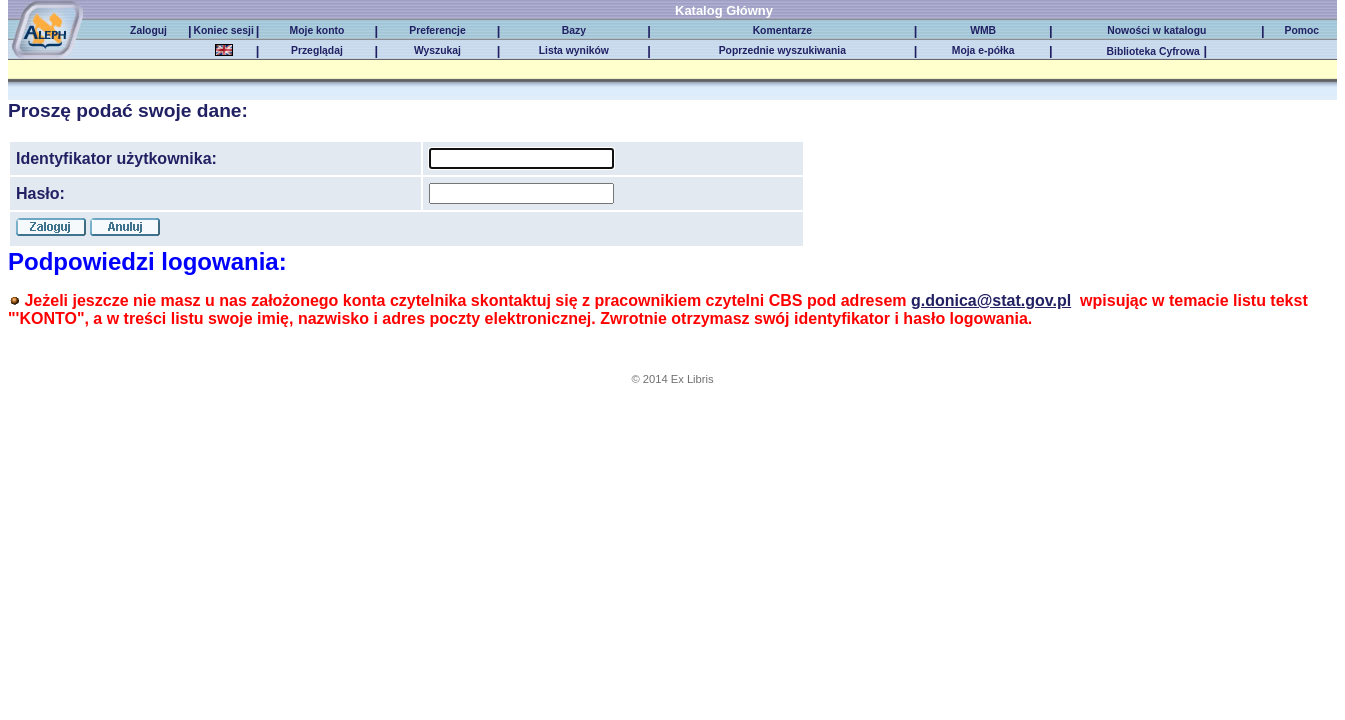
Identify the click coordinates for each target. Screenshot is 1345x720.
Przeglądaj (317, 50)
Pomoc (1301, 30)
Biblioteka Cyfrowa (1153, 51)
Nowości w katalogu (1156, 30)
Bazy (574, 30)
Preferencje (437, 30)
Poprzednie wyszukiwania (782, 50)
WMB (983, 30)
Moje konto (317, 30)
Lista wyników (574, 50)
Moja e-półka (983, 50)
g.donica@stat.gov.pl (991, 300)
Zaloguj (148, 30)
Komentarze (782, 30)
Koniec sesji (223, 30)
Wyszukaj (437, 50)
